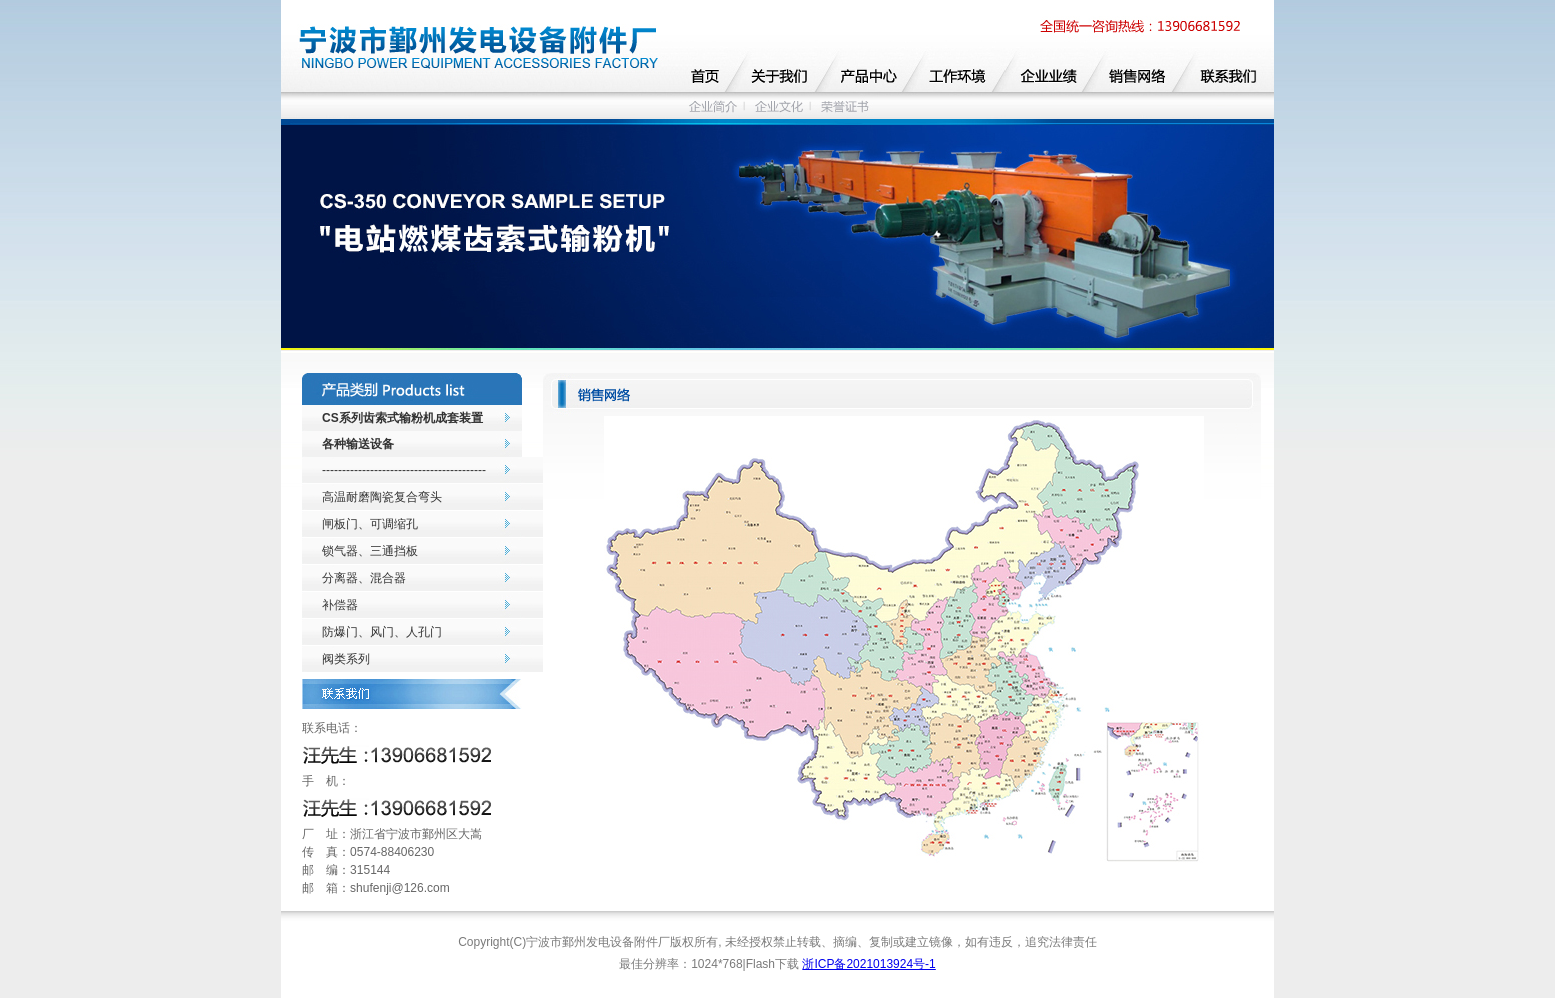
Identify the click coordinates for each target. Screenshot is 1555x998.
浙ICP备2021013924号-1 (868, 964)
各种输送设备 (358, 444)
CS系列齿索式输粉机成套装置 (402, 418)
